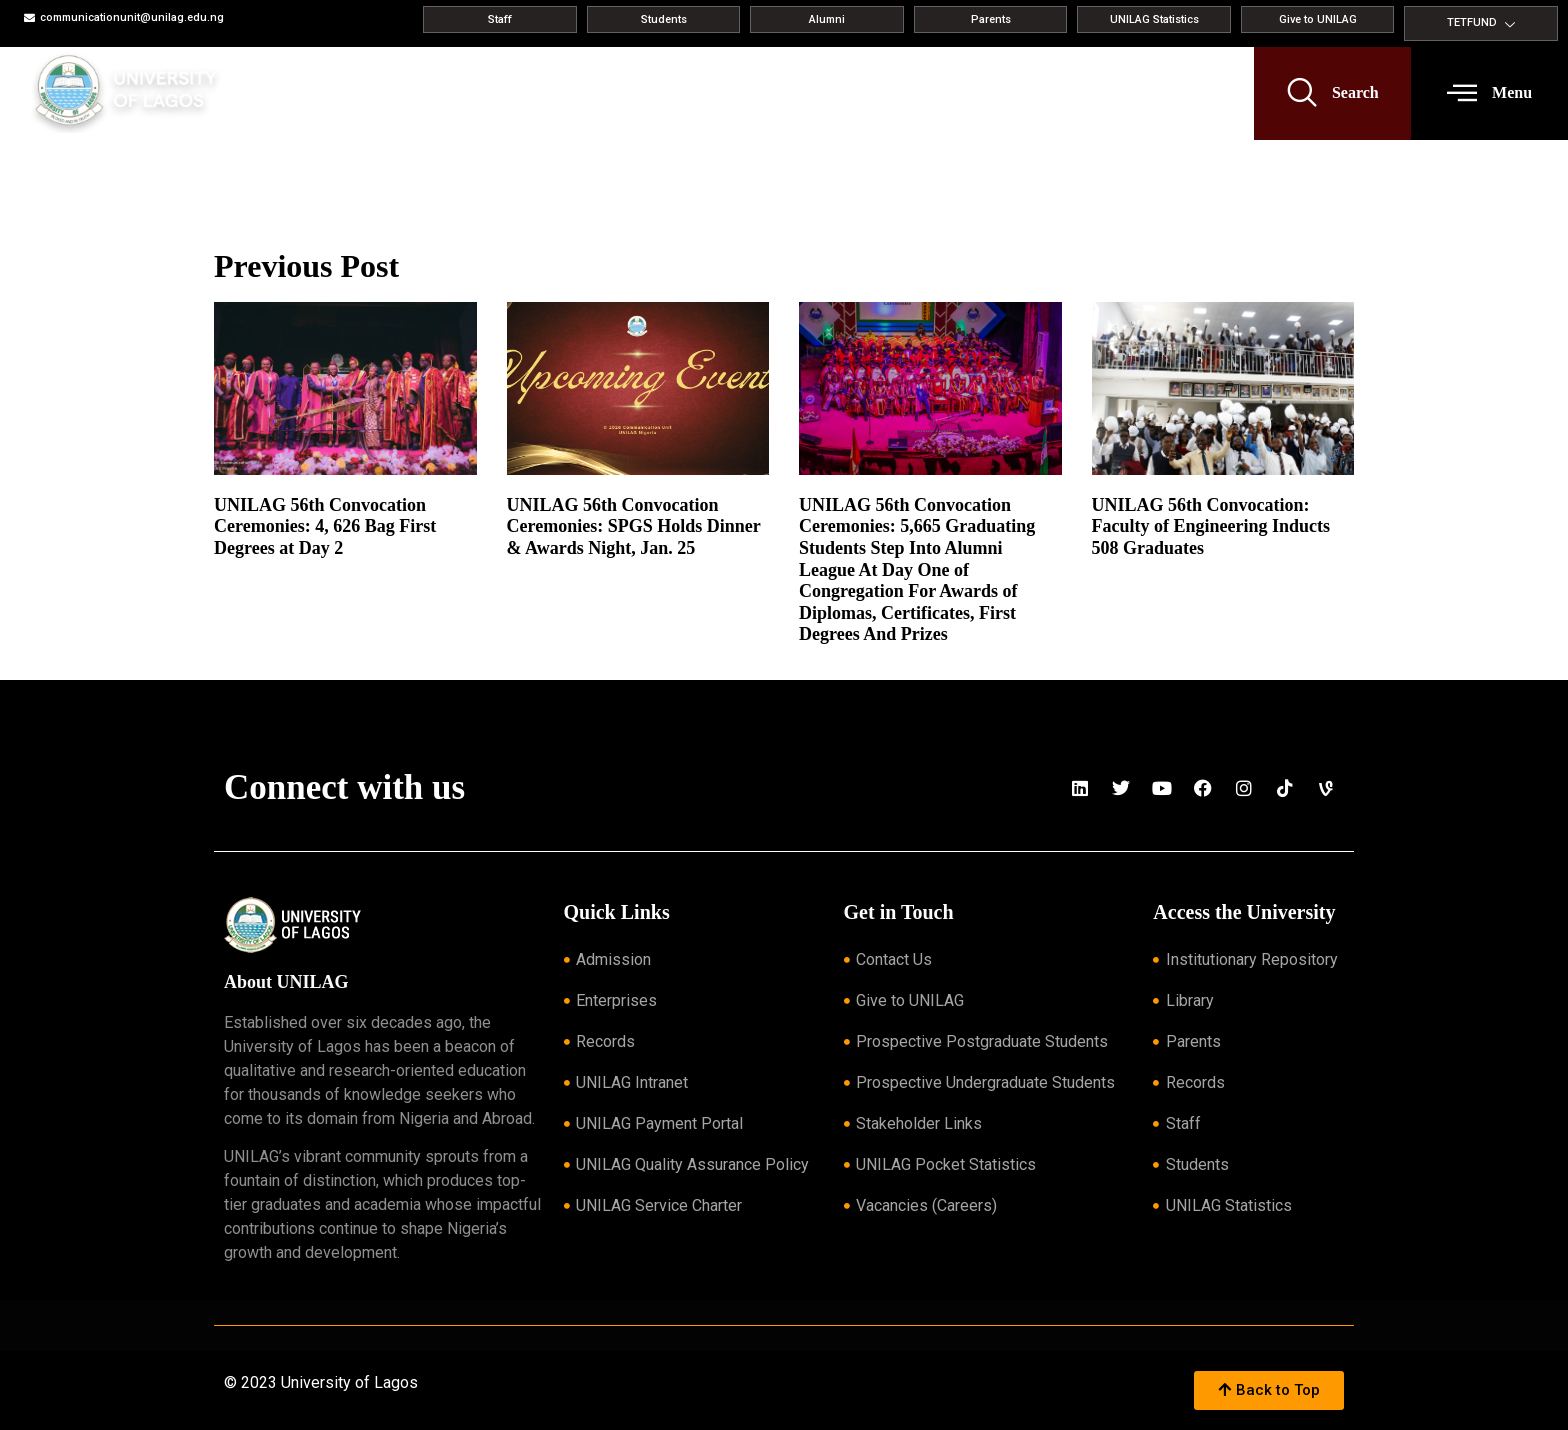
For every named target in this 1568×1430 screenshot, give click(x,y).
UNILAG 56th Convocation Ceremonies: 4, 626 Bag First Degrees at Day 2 (325, 526)
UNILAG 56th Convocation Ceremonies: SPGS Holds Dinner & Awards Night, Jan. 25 (634, 526)
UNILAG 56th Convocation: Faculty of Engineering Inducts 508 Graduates (1211, 526)
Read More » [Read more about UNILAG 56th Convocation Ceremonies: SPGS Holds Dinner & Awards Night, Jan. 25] (538, 573)
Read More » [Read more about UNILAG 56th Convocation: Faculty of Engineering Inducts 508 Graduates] (1123, 573)
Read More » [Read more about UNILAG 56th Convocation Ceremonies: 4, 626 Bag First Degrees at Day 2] (245, 573)
